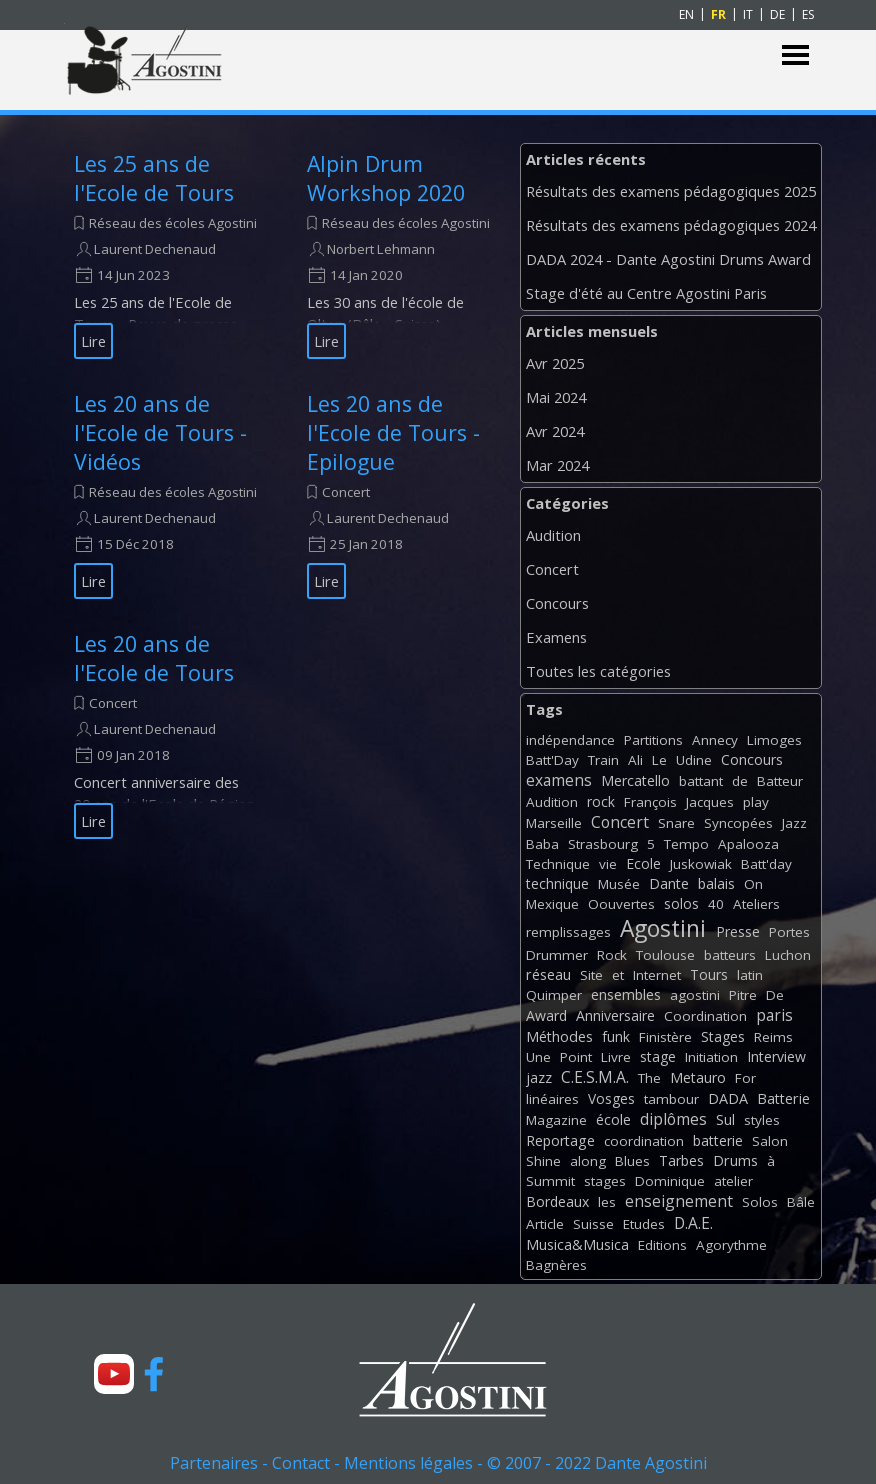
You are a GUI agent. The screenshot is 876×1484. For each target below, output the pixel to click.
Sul (725, 1119)
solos (681, 903)
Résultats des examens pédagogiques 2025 (671, 191)
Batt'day (766, 864)
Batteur (780, 781)
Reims (773, 1037)
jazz (539, 1077)
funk (616, 1036)
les (607, 1202)
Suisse (593, 1224)
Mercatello (635, 780)
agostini (695, 995)
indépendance (570, 740)
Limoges (774, 740)
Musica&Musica (577, 1244)
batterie (718, 1140)
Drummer (557, 955)
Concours (557, 603)
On (753, 884)
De (775, 995)
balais (716, 883)
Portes (789, 932)
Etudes (644, 1224)
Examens (556, 637)
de (740, 781)
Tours (709, 974)
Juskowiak (701, 864)
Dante (669, 883)
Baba (542, 844)
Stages (723, 1036)
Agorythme (731, 1245)
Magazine (556, 1120)
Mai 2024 (556, 397)
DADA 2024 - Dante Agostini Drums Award (668, 259)
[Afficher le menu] (795, 55)
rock (601, 801)
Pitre (743, 995)
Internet (657, 975)
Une (538, 1057)
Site (591, 975)
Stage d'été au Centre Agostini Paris (646, 293)
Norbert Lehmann (381, 249)
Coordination (705, 1016)
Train (603, 760)
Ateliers (756, 904)
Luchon (788, 955)
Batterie (783, 1098)
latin (750, 975)
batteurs (730, 955)
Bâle (801, 1202)
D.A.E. (693, 1223)
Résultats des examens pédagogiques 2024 (671, 225)
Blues (632, 1161)
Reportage (560, 1140)
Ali (635, 760)
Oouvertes (621, 904)
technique (557, 883)
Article (545, 1224)
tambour (671, 1099)
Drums (735, 1160)
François (650, 802)
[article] (165, 254)
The (649, 1078)
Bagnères (556, 1265)
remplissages (568, 932)
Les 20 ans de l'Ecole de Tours (154, 658)
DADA (728, 1098)
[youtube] (114, 1374)
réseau (548, 974)
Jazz (794, 823)
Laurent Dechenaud (155, 249)
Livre (616, 1057)
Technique (558, 864)
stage (658, 1056)
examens (559, 780)
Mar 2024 (557, 465)
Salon (770, 1141)
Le (659, 760)
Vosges (611, 1098)
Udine (694, 760)
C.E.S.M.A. (595, 1077)
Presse (738, 931)
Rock (612, 955)
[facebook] (154, 1374)
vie (608, 864)
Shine (543, 1161)
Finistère (665, 1037)
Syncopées (738, 823)
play (756, 802)
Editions (662, 1245)
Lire (93, 341)
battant (701, 781)
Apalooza (748, 844)
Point (576, 1057)
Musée (619, 884)
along (588, 1161)
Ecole (643, 863)
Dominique (670, 1181)
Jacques (710, 802)
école (613, 1119)
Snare (676, 823)
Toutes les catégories (598, 671)
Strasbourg (603, 844)
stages (605, 1181)
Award (546, 1015)
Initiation (711, 1057)
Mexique (552, 904)
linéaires (552, 1099)
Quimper (554, 995)
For (745, 1078)
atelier (733, 1181)
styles (762, 1120)
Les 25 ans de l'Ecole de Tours (154, 178)
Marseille (554, 823)
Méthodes (559, 1036)
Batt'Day (552, 760)
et (618, 975)
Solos (760, 1202)
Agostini (663, 928)
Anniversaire (615, 1015)
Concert (346, 492)
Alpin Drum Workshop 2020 (386, 178)
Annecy (715, 740)
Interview (776, 1056)
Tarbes (681, 1160)
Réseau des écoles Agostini (173, 223)
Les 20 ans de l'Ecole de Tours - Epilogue (393, 432)
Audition (553, 535)
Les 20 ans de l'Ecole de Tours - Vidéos (160, 432)
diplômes (673, 1119)
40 (716, 904)
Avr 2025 (555, 363)
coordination (644, 1141)
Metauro (698, 1077)
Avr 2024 (555, 431)
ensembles (626, 994)
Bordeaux (557, 1201)
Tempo (686, 844)
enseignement (679, 1201)
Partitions (653, 740)
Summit (550, 1181)
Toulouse (665, 955)
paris (774, 1015)
